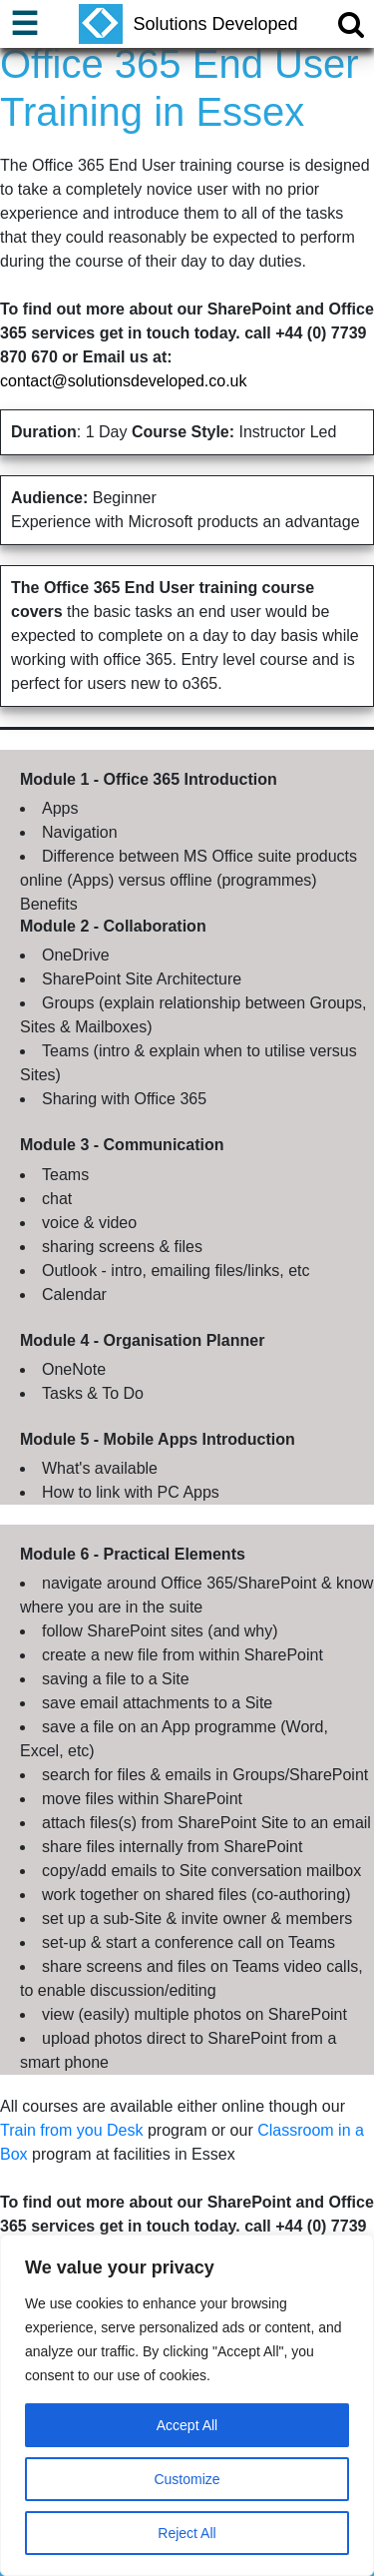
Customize (186, 2479)
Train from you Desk (71, 2130)
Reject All (186, 2533)
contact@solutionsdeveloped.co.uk (123, 380)
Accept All (187, 2425)
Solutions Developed (188, 24)
